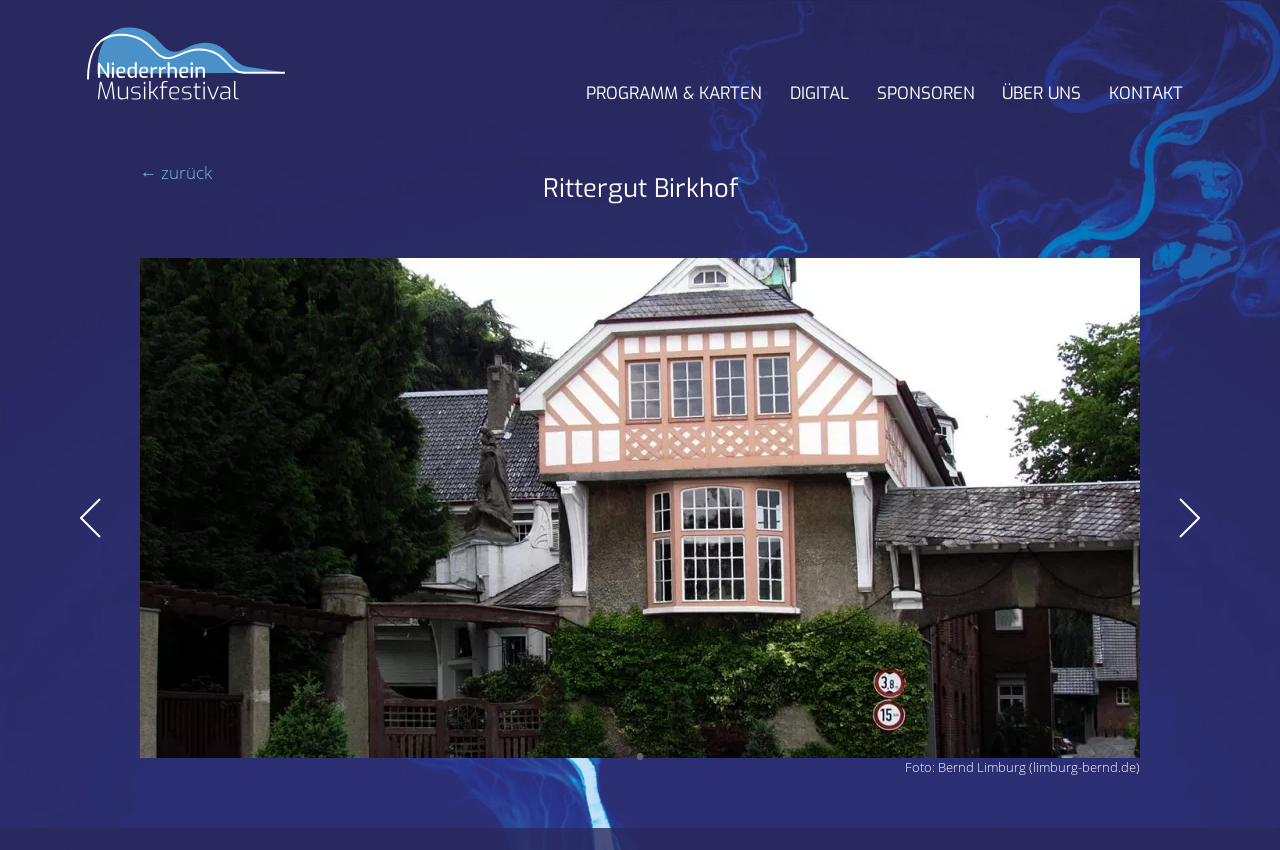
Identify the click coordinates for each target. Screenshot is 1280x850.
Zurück (90, 518)
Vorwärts (1189, 518)
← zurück (176, 172)
